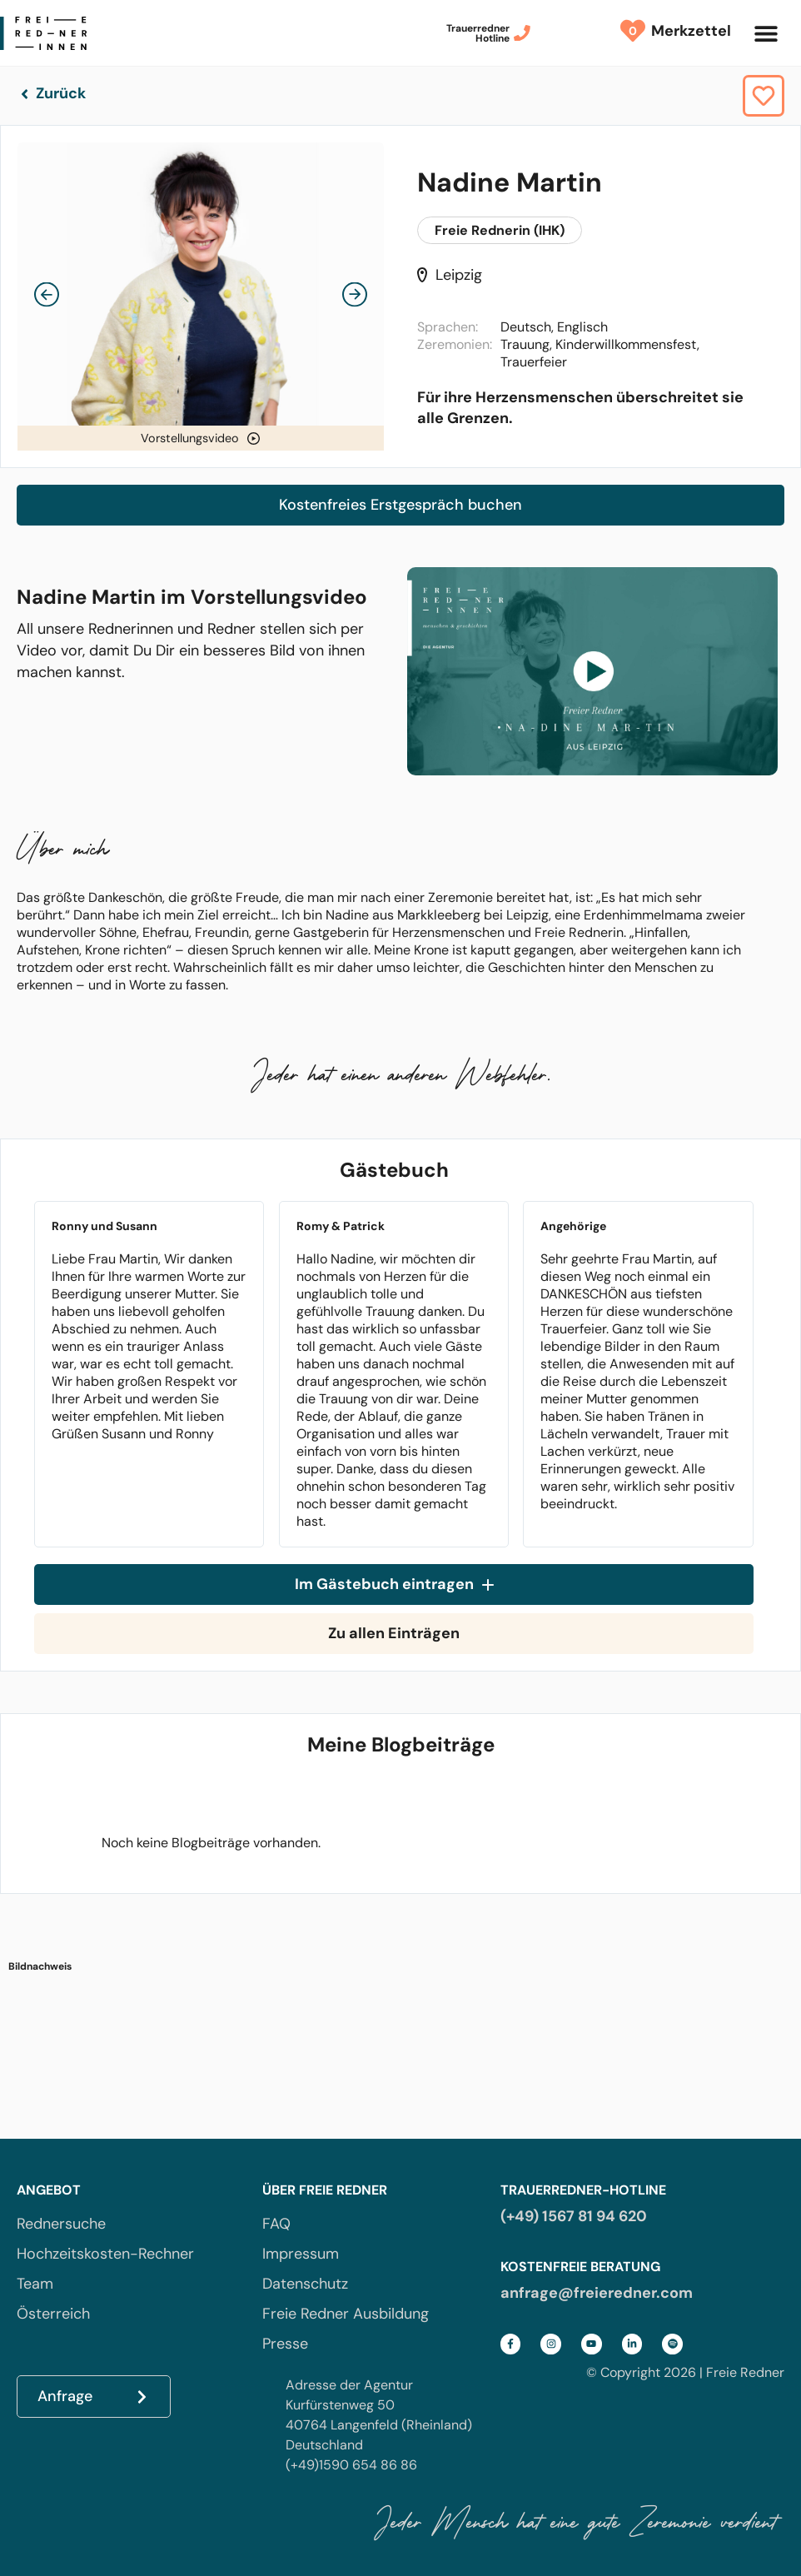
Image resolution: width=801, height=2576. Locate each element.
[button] (765, 33)
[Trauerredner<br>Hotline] (522, 33)
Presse (285, 2344)
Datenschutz (305, 2284)
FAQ (276, 2224)
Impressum (300, 2254)
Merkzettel (686, 31)
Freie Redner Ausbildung (345, 2314)
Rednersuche (61, 2224)
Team (35, 2284)
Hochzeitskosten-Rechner (105, 2254)
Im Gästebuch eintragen (394, 1584)
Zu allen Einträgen (394, 1633)
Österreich (53, 2314)
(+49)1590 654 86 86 (351, 2465)
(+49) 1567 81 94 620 (573, 2216)
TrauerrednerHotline (478, 33)
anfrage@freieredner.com (596, 2293)
